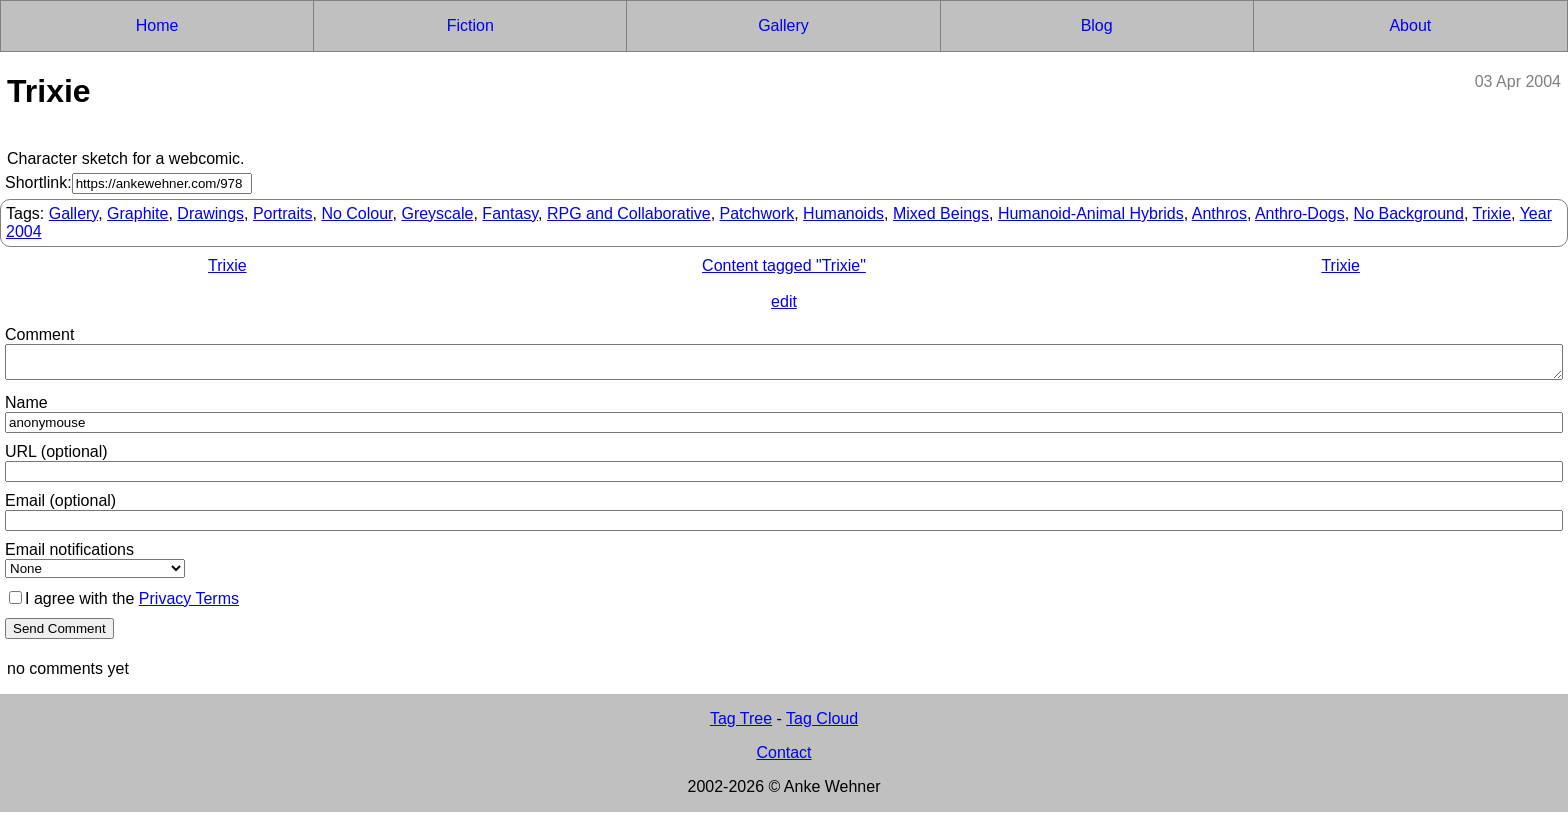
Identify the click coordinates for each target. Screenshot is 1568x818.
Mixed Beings (941, 213)
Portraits (283, 213)
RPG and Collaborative (629, 213)
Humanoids (843, 213)
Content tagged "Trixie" (784, 265)
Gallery (74, 213)
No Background (1409, 213)
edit (784, 301)
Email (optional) (60, 506)
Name (26, 408)
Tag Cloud (822, 724)
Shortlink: (38, 182)
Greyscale (437, 213)
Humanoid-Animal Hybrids (1091, 213)
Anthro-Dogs (1300, 213)
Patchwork (757, 213)
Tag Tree (741, 724)
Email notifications (69, 555)
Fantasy (510, 213)
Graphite (137, 213)
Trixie (1492, 213)
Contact (783, 758)
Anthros (1219, 213)
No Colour (356, 213)
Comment (39, 334)
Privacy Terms (189, 604)
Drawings (210, 213)
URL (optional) (56, 457)
